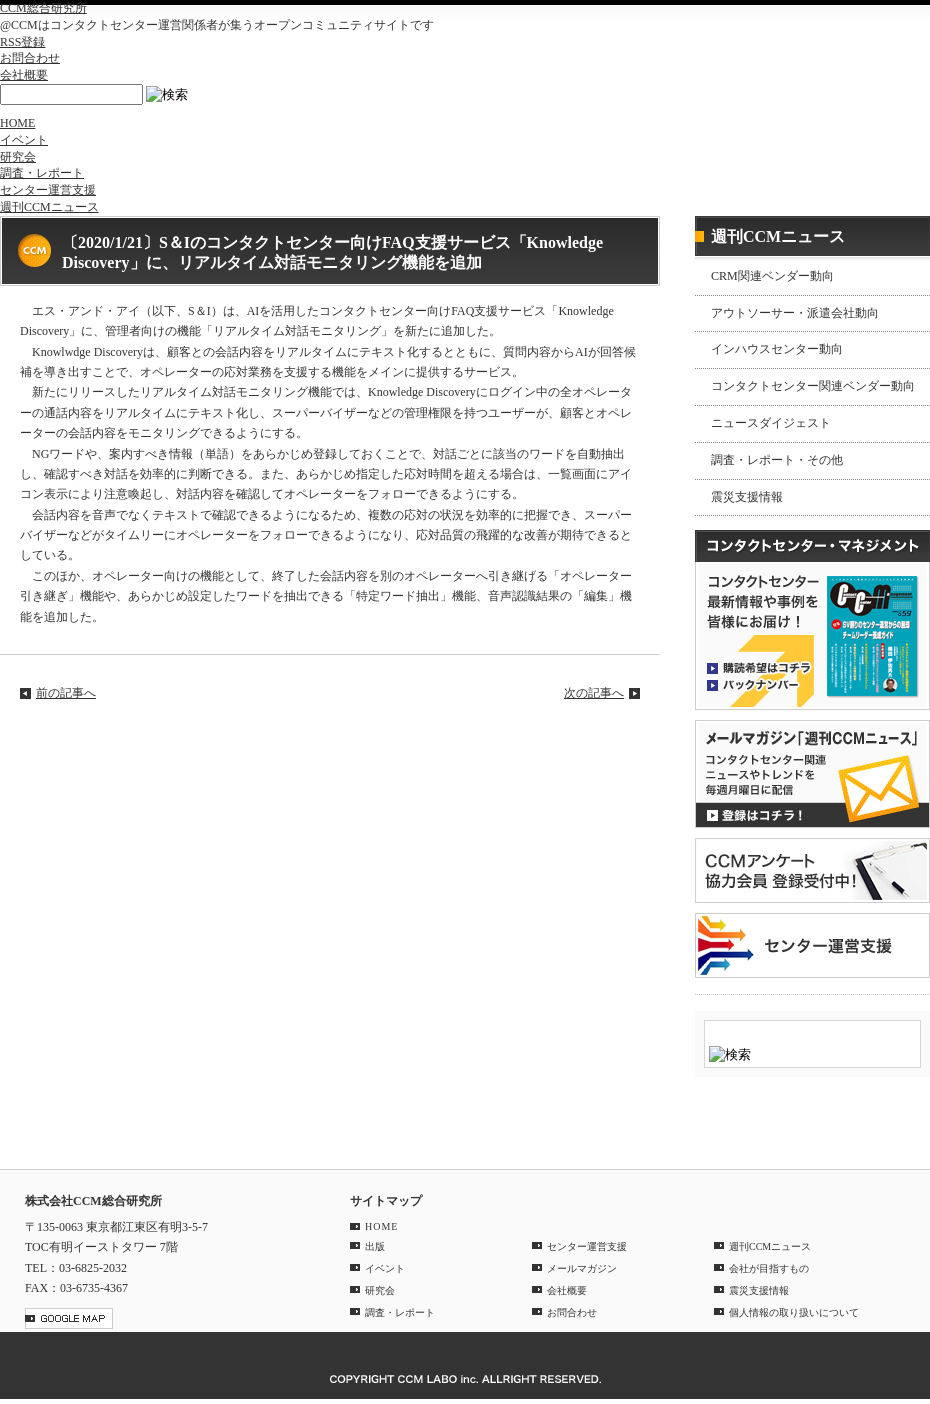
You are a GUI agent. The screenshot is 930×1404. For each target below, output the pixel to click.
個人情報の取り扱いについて (794, 1312)
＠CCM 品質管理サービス (812, 945)
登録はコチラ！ (812, 774)
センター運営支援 (48, 190)
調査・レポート (42, 173)
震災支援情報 (747, 497)
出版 (375, 1246)
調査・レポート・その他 (777, 460)
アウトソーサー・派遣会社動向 (795, 313)
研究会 (18, 157)
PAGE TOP (904, 1138)
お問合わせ (30, 58)
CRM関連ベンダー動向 (772, 276)
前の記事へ (66, 693)
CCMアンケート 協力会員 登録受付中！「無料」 (812, 870)
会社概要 (24, 75)
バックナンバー (759, 684)
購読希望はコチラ (759, 667)
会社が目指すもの (769, 1268)
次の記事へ (594, 693)
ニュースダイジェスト (771, 423)
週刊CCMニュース (49, 207)
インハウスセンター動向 (777, 349)
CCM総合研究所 (43, 8)
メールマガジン (582, 1268)
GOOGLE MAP (69, 1318)
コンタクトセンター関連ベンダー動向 (813, 386)
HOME (17, 123)
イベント (24, 140)
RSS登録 (22, 42)
